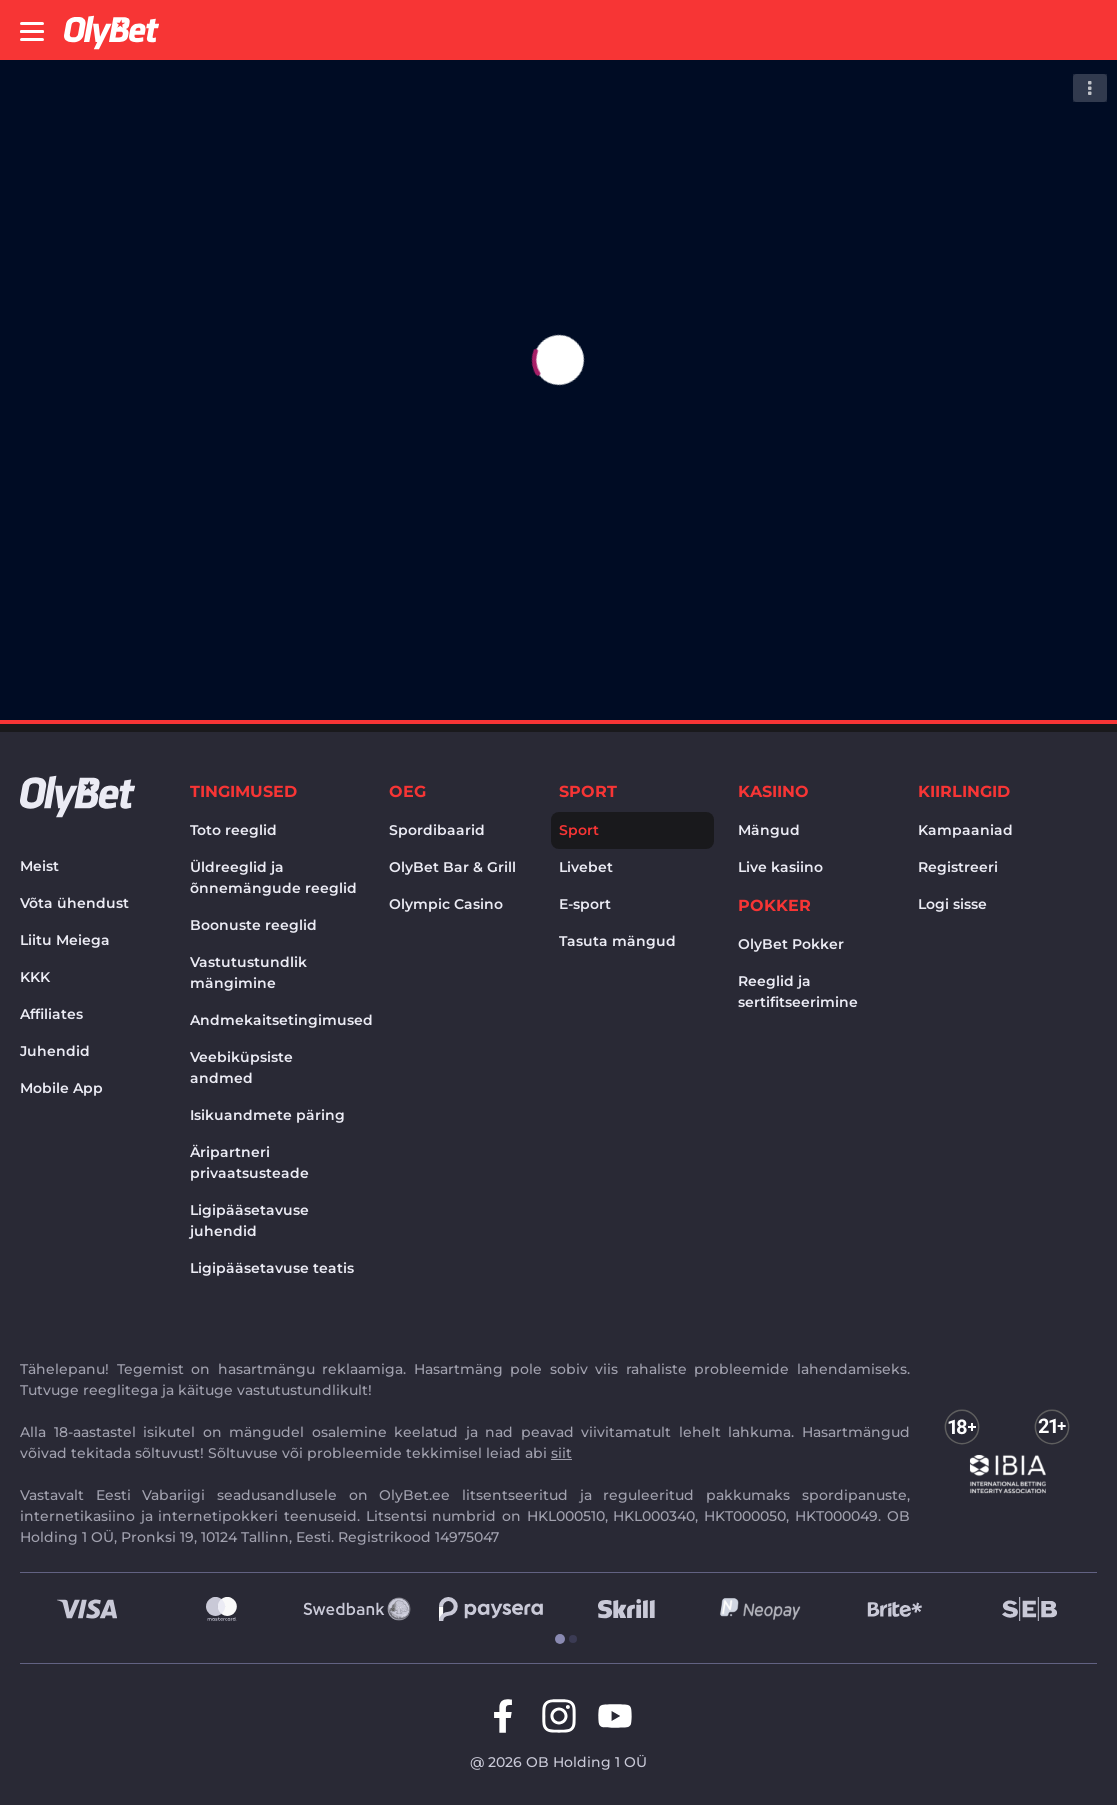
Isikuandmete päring (267, 1115)
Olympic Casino (446, 904)
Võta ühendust (74, 903)
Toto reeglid (233, 830)
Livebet (586, 867)
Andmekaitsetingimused (277, 1020)
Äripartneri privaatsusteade (249, 1162)
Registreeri (958, 867)
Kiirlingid (964, 791)
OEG (407, 791)
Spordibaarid (437, 830)
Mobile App (61, 1088)
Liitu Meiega (65, 940)
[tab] (552, 1640)
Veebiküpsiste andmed (241, 1067)
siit (561, 1453)
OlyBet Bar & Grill (452, 867)
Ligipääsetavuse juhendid (249, 1220)
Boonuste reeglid (253, 925)
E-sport (585, 904)
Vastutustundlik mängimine (248, 972)
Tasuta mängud (617, 941)
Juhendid (55, 1051)
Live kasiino (780, 867)
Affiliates (51, 1014)
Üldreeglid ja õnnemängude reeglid (273, 877)
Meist (39, 866)
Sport (588, 791)
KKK (35, 977)
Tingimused (243, 791)
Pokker (774, 905)
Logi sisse (952, 904)
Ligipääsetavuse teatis (272, 1268)
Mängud (769, 830)
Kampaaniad (965, 830)
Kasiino (773, 791)
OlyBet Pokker (791, 944)
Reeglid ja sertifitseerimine (798, 991)
